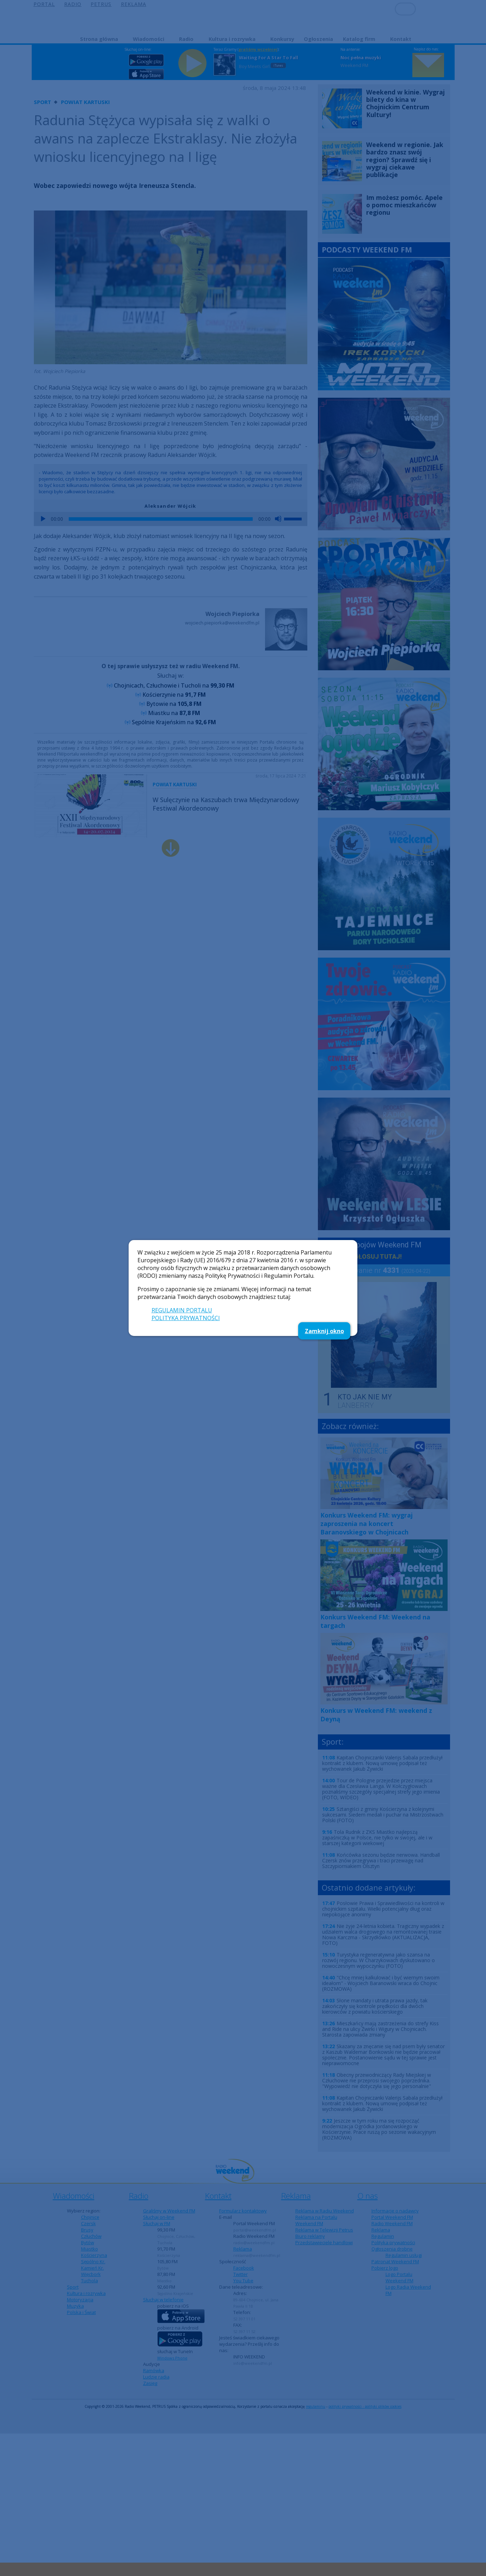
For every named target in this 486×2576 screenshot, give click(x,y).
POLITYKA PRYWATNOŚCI (186, 1318)
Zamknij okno (324, 1331)
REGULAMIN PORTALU (182, 1310)
